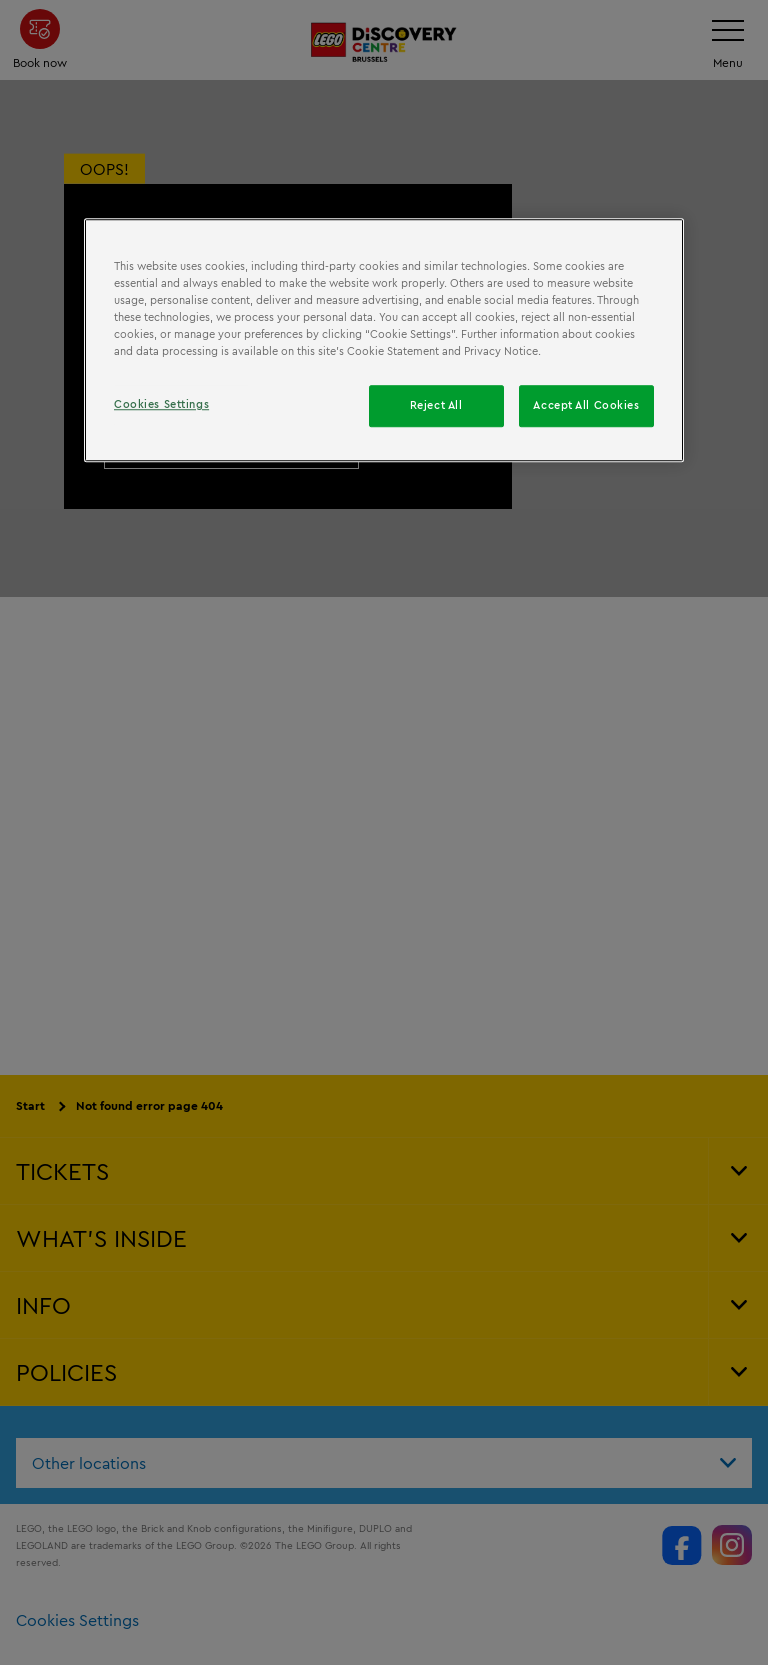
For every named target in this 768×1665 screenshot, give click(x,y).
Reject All (436, 405)
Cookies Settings (161, 404)
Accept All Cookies (586, 405)
